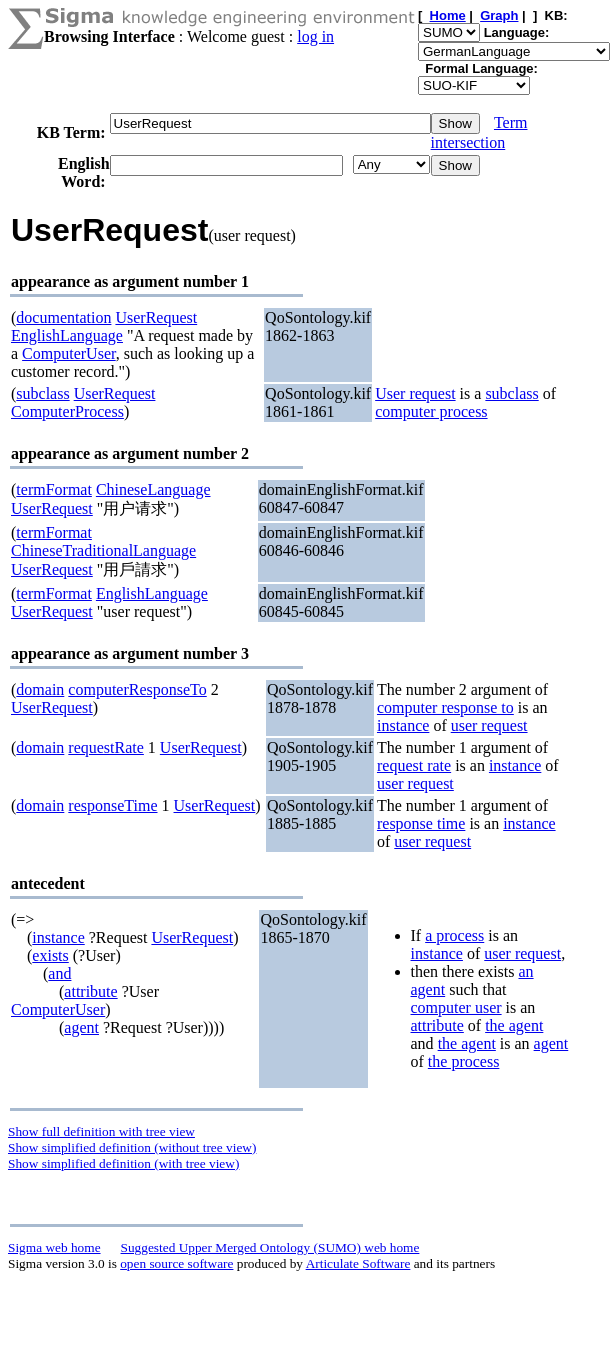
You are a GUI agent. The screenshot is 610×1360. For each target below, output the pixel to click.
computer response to (445, 707)
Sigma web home (54, 1247)
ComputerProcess (67, 411)
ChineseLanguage (153, 489)
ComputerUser (69, 353)
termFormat (54, 489)
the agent (514, 1025)
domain (40, 689)
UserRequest (156, 317)
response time (421, 823)
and (59, 973)
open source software (176, 1263)
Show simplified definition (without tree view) (132, 1147)
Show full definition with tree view (101, 1131)
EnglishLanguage (67, 335)
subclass (42, 393)
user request (489, 725)
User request (415, 393)
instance (403, 725)
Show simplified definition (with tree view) (123, 1163)
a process (454, 935)
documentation (63, 317)
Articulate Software (358, 1263)
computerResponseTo (137, 689)
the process (464, 1061)
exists (50, 955)
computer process (431, 411)
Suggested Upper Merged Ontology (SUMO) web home (270, 1247)
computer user (456, 1007)
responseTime (112, 805)
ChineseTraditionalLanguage (103, 550)
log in (315, 36)
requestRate (106, 747)
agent (81, 1027)
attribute (90, 991)
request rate (414, 765)
